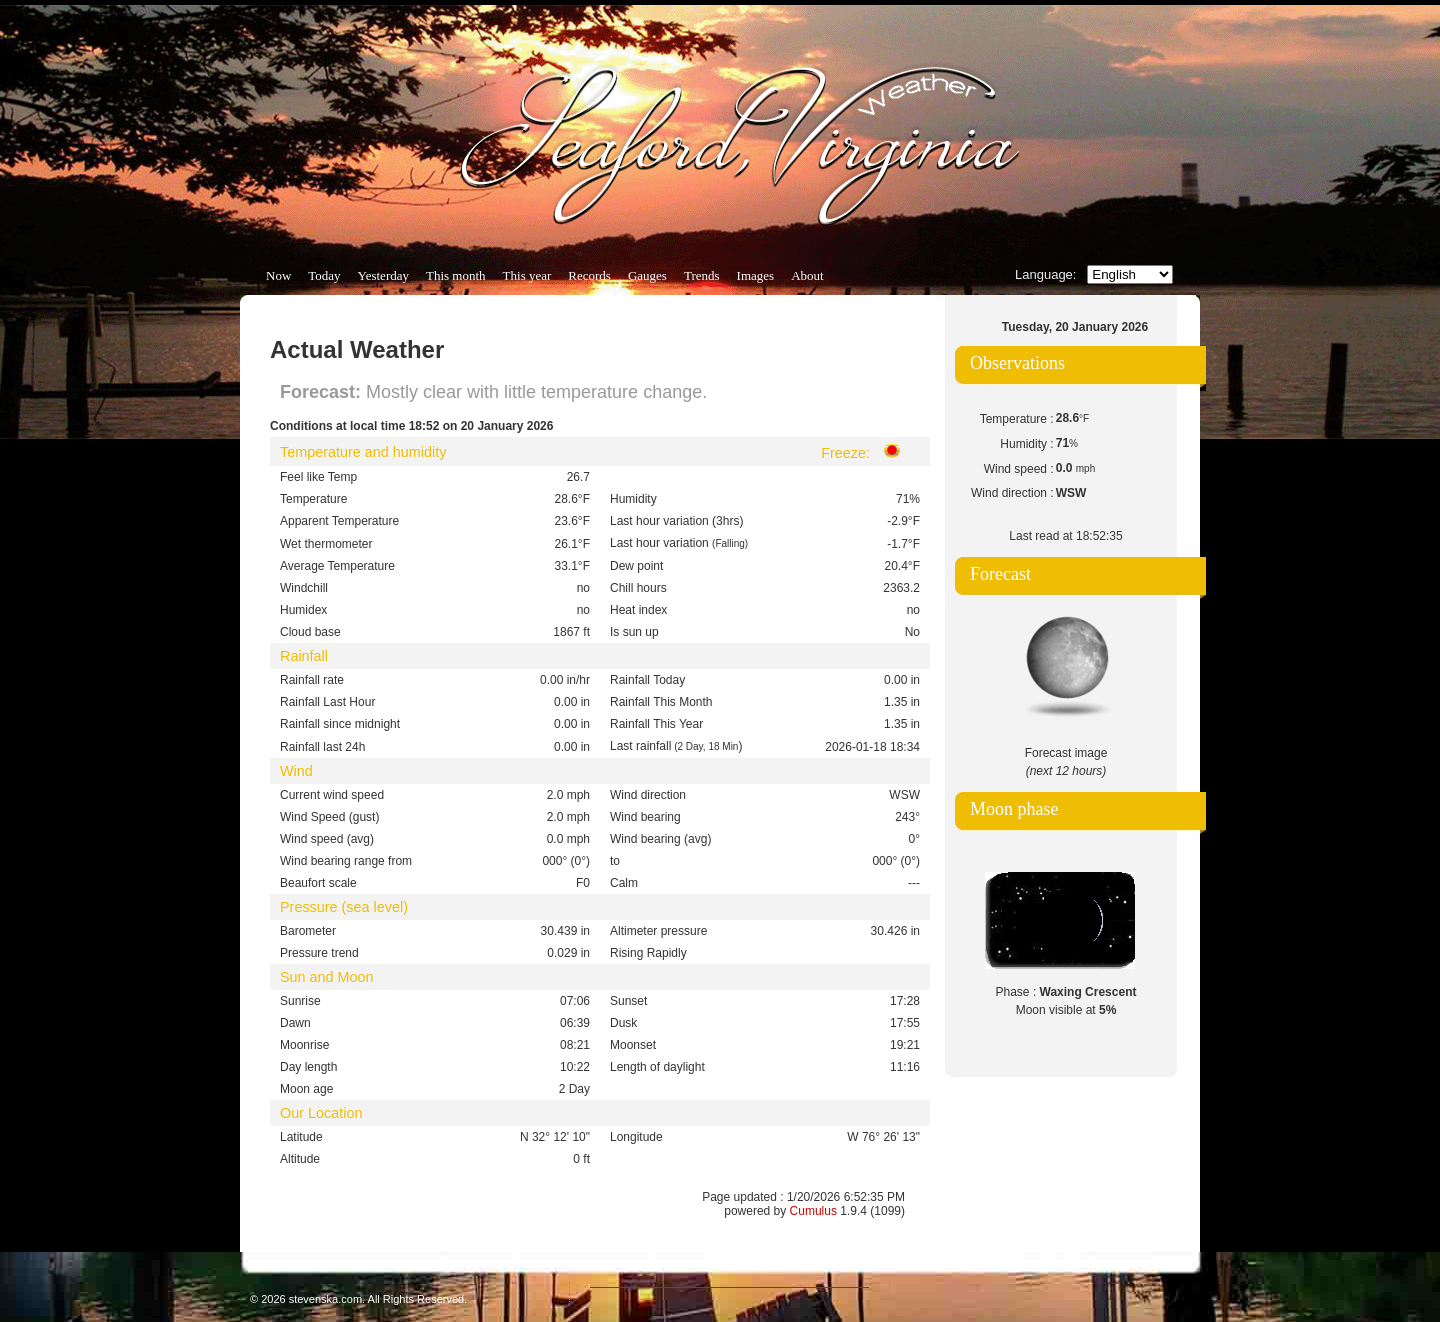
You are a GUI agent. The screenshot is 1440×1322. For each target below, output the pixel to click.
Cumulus (813, 1211)
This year (527, 275)
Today (324, 275)
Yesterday (383, 275)
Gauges (647, 275)
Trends (702, 275)
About (807, 275)
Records (589, 275)
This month (456, 275)
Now (278, 275)
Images (756, 275)
